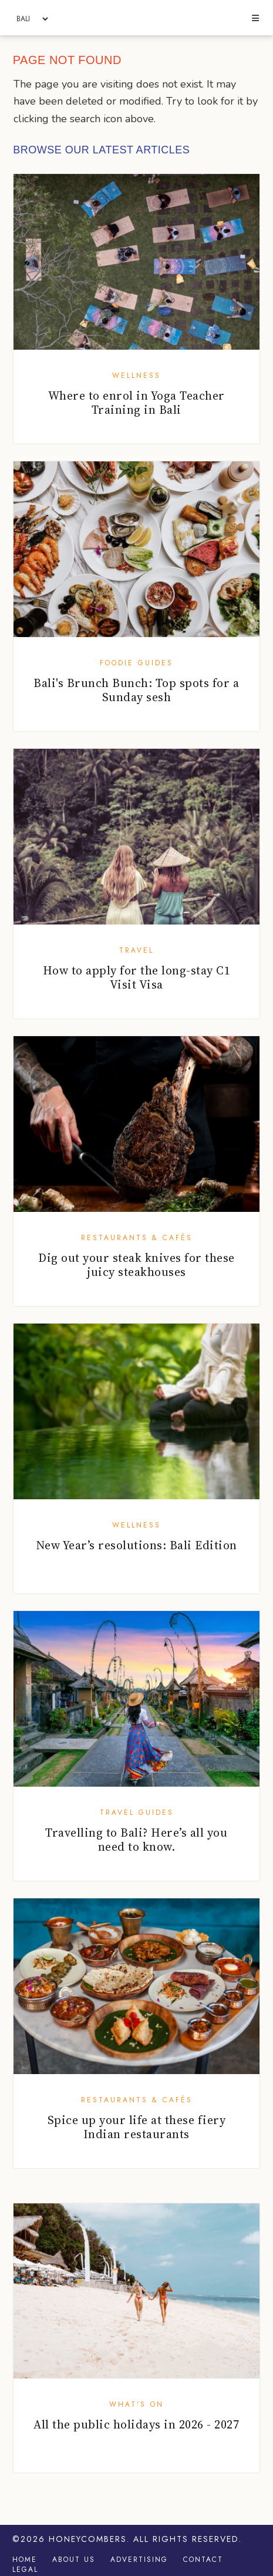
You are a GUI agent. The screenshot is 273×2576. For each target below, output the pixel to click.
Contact (203, 2559)
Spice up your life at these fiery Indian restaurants (137, 2127)
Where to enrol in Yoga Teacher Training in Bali (136, 402)
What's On (136, 2404)
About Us (73, 2559)
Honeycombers (88, 2539)
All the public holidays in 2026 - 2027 (136, 2424)
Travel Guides (137, 1812)
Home (24, 2559)
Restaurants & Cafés (137, 1237)
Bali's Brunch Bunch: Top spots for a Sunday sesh (136, 690)
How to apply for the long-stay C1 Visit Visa (137, 977)
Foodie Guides (136, 663)
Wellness (136, 375)
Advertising (139, 2559)
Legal (25, 2569)
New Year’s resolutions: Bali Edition (136, 1545)
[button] (255, 19)
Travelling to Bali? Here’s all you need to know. (136, 1839)
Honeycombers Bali (136, 18)
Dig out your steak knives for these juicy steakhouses (136, 1265)
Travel (136, 950)
